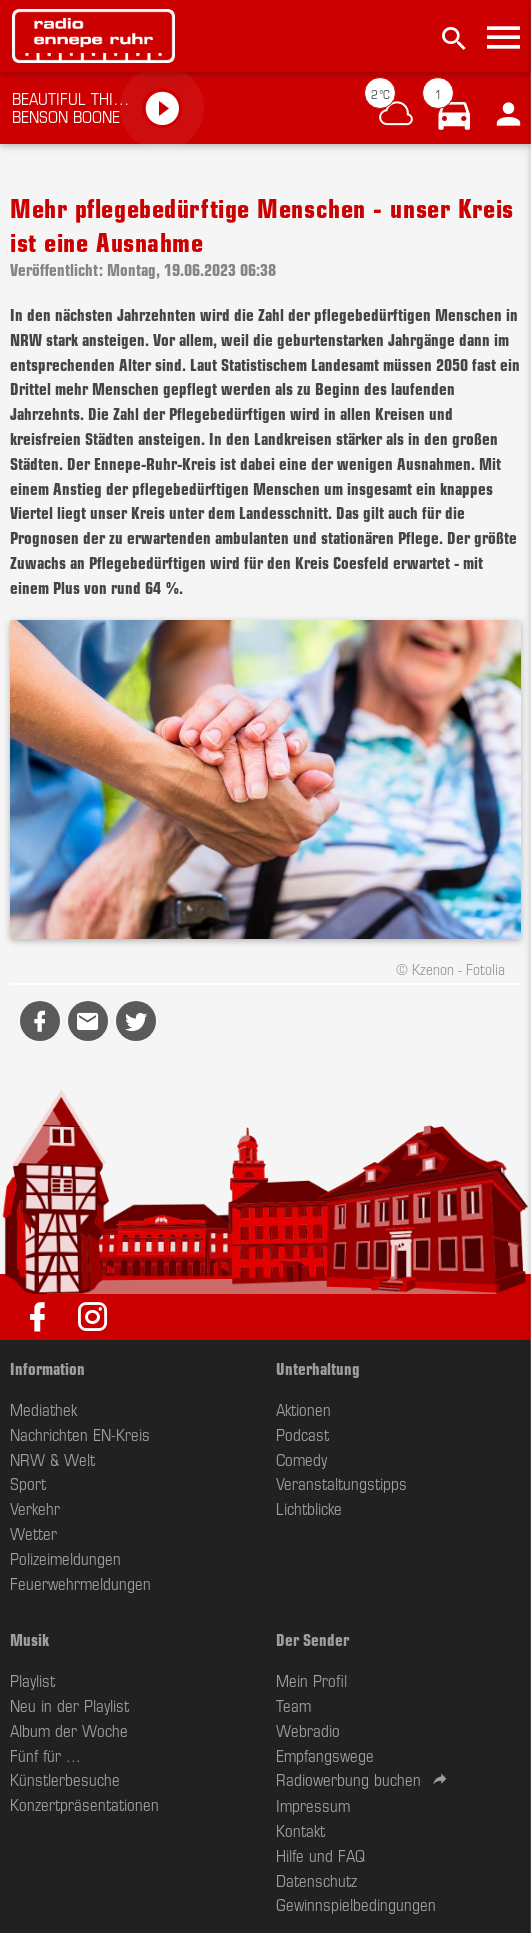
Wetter (33, 1533)
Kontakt (300, 1830)
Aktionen (303, 1409)
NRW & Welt (52, 1459)
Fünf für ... (45, 1755)
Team (293, 1705)
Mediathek (43, 1409)
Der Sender (312, 1639)
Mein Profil (311, 1680)
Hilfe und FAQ (320, 1855)
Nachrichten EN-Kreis (80, 1434)
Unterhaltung (318, 1368)
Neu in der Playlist (69, 1705)
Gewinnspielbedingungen (356, 1904)
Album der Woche (69, 1730)
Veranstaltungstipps (341, 1483)
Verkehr (35, 1508)
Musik (29, 1639)
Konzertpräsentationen (84, 1804)
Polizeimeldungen (65, 1558)
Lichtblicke (309, 1508)
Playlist (32, 1680)
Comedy (301, 1459)
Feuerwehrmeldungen (80, 1583)
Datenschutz (316, 1880)
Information (47, 1368)
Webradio (308, 1730)
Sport (28, 1483)
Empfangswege (325, 1755)
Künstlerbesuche (65, 1779)
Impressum (313, 1805)
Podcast (302, 1434)
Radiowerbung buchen (348, 1779)
